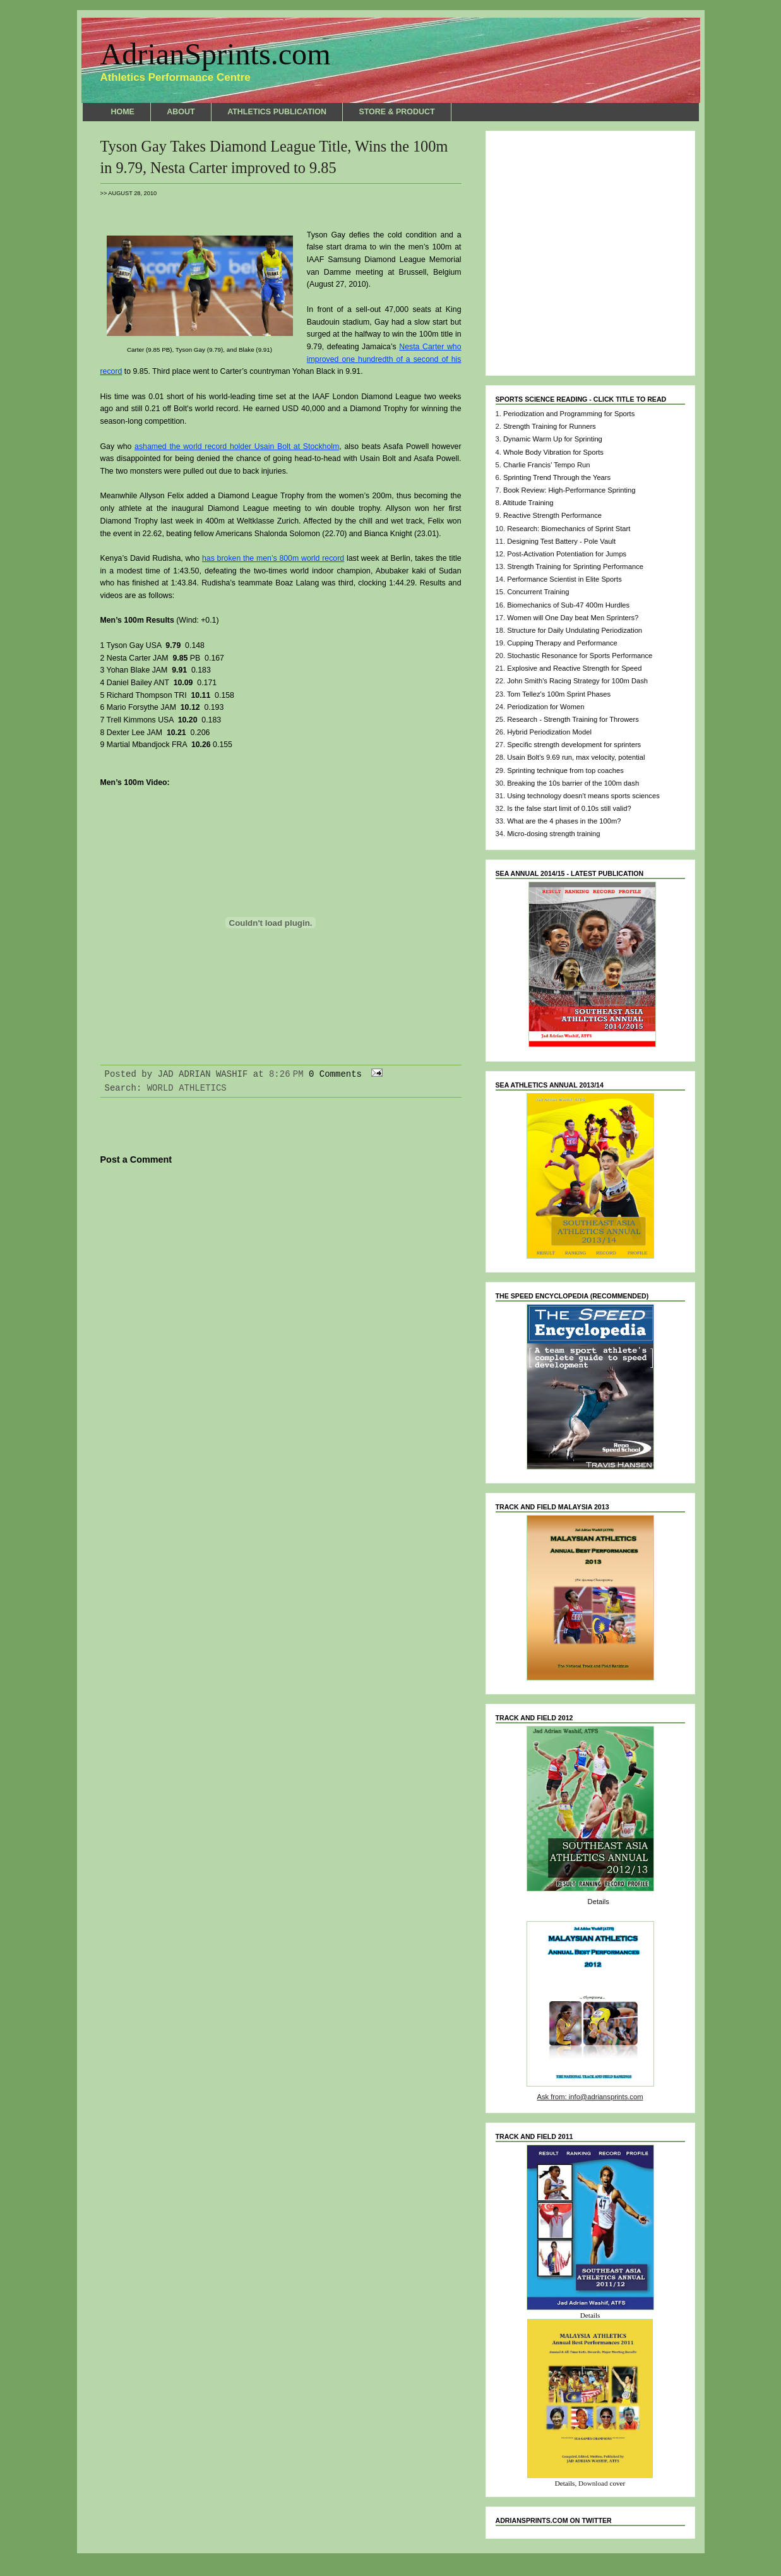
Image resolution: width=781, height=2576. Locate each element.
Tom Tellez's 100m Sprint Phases (559, 694)
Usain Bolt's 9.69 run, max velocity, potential (576, 757)
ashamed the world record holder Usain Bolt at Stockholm (236, 446)
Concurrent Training (538, 592)
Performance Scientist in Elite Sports (564, 579)
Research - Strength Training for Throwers (573, 719)
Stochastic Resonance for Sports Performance (579, 655)
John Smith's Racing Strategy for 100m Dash (577, 681)
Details (598, 1901)
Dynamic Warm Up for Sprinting (552, 439)
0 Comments (335, 1074)
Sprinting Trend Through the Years (557, 477)
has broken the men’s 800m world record (273, 558)
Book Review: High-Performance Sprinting (569, 490)
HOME (122, 111)
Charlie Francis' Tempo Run (546, 465)
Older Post (434, 1358)
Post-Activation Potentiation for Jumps (566, 554)
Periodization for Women (545, 706)
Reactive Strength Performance (552, 515)
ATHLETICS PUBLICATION (276, 111)
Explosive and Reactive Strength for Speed (574, 668)
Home (281, 1358)
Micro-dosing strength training (553, 833)
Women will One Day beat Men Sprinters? (572, 617)
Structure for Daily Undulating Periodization (574, 630)
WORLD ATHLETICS (187, 1088)
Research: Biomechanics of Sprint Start (568, 528)
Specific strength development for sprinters (574, 744)
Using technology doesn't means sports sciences (583, 796)
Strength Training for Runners (549, 426)
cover (617, 2483)
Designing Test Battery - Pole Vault (561, 541)
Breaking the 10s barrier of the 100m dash (573, 783)
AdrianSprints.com (215, 54)
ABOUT (180, 111)
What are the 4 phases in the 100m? (564, 821)
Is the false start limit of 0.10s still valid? (569, 808)
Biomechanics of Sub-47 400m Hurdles (568, 605)
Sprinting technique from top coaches (565, 770)
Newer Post (126, 1358)
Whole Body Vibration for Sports (553, 452)
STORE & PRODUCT (396, 111)
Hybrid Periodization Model (549, 732)
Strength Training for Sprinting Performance (575, 566)
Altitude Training (528, 502)
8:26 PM (286, 1074)
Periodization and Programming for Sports (569, 413)
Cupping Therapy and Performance (562, 643)
